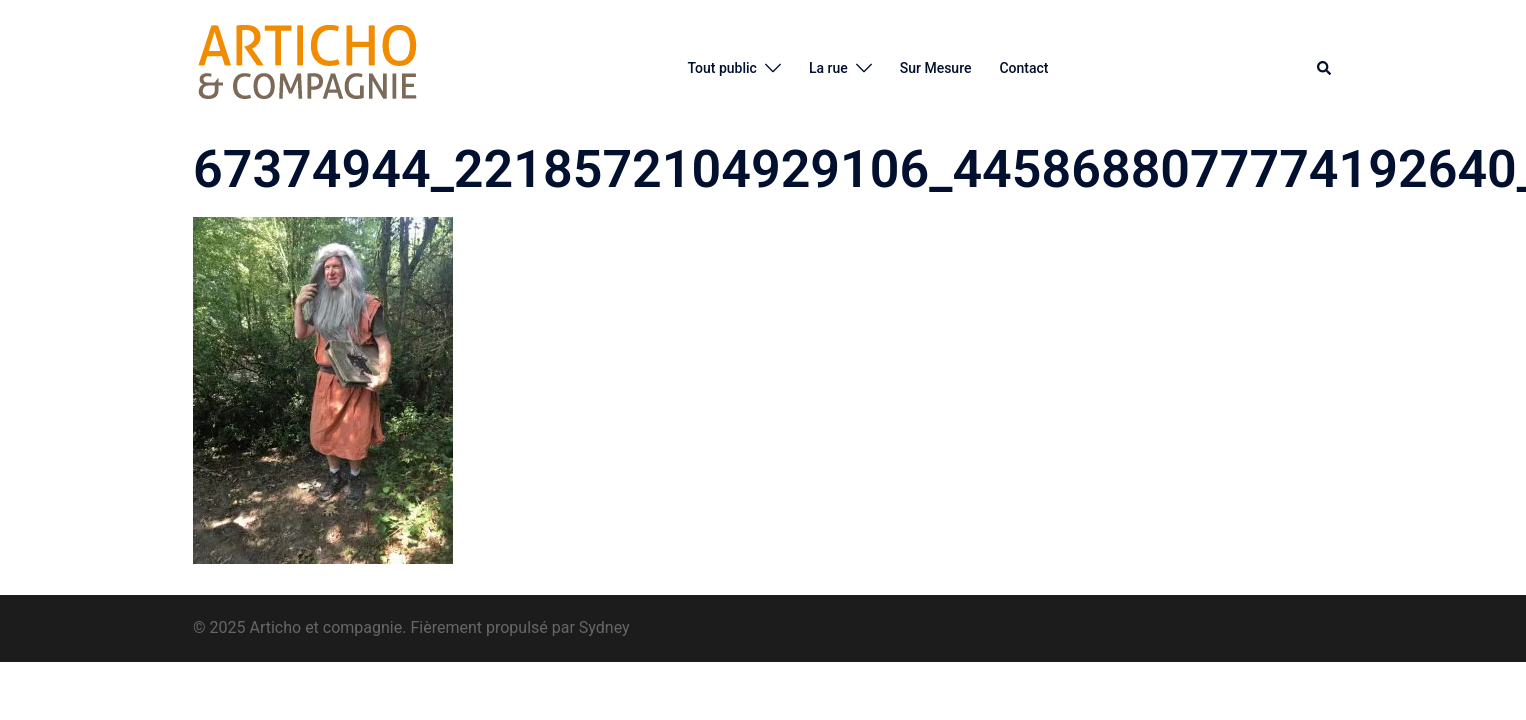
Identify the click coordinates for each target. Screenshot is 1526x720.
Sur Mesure (936, 68)
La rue (828, 68)
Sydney (604, 627)
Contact (1023, 68)
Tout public (721, 68)
